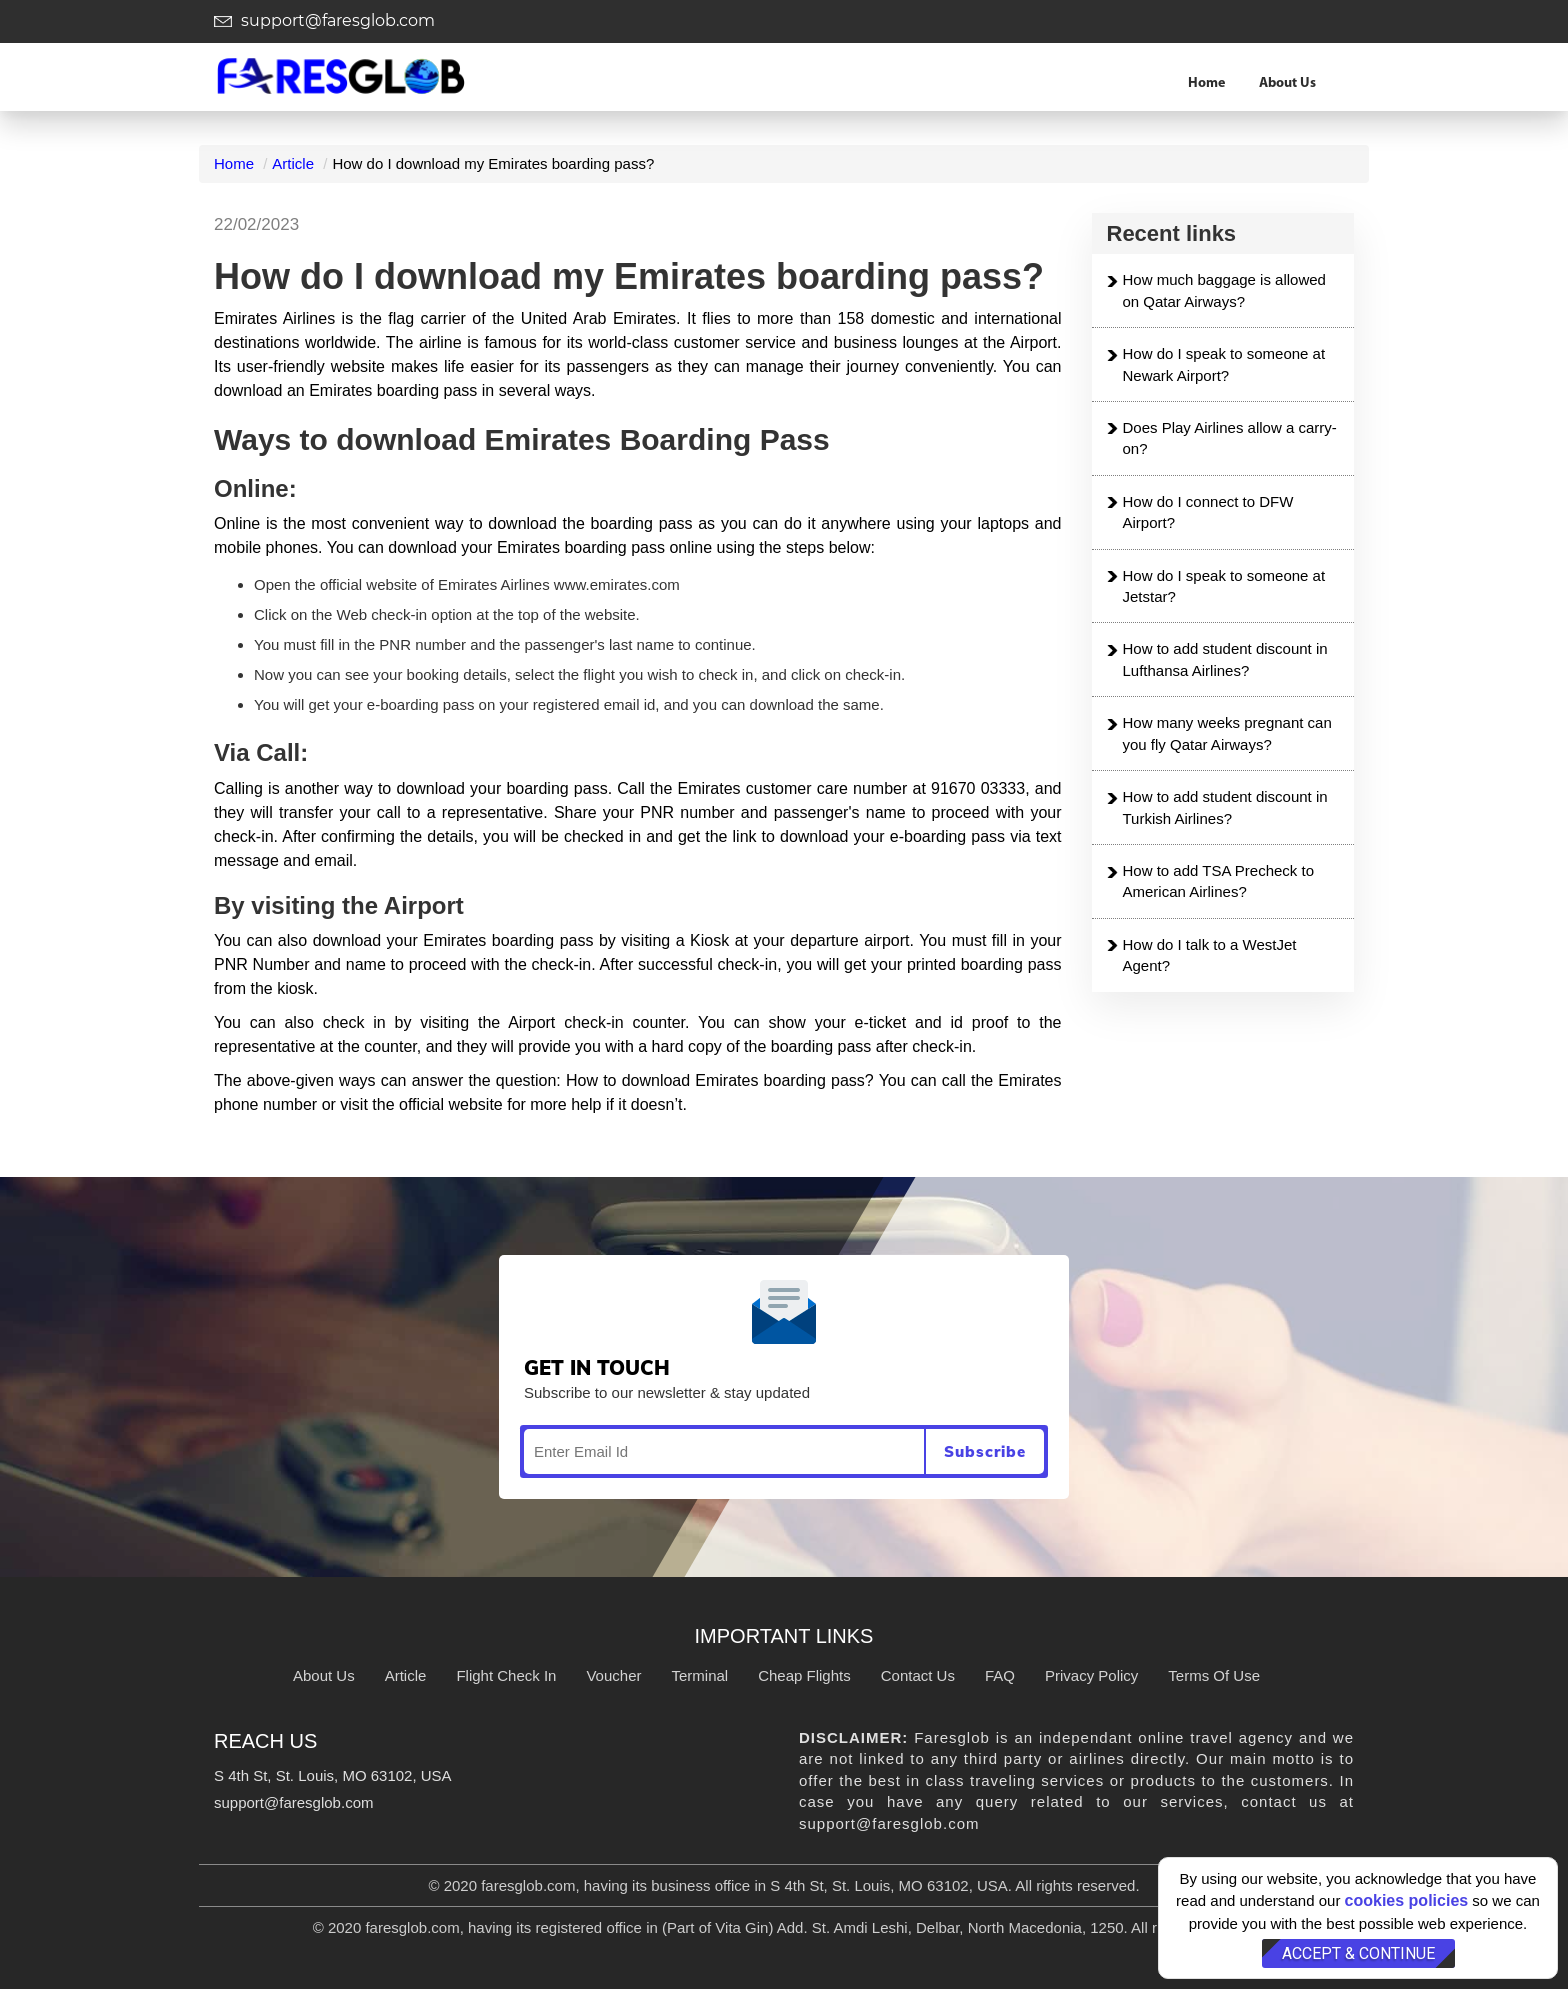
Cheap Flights (804, 1675)
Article (293, 163)
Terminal (699, 1675)
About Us (1287, 83)
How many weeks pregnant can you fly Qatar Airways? (1227, 733)
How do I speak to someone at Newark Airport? (1224, 364)
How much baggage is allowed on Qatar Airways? (1224, 290)
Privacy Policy (1091, 1675)
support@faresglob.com (324, 20)
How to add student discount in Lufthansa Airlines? (1225, 659)
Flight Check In (506, 1675)
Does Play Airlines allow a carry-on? (1230, 438)
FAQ (1000, 1675)
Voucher (613, 1675)
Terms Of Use (1214, 1675)
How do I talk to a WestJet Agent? (1210, 955)
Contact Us (918, 1675)
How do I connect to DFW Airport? (1208, 512)
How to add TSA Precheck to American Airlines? (1219, 881)
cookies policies (1407, 1900)
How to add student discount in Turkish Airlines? (1225, 807)
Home (1206, 83)
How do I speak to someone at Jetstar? (1224, 586)
